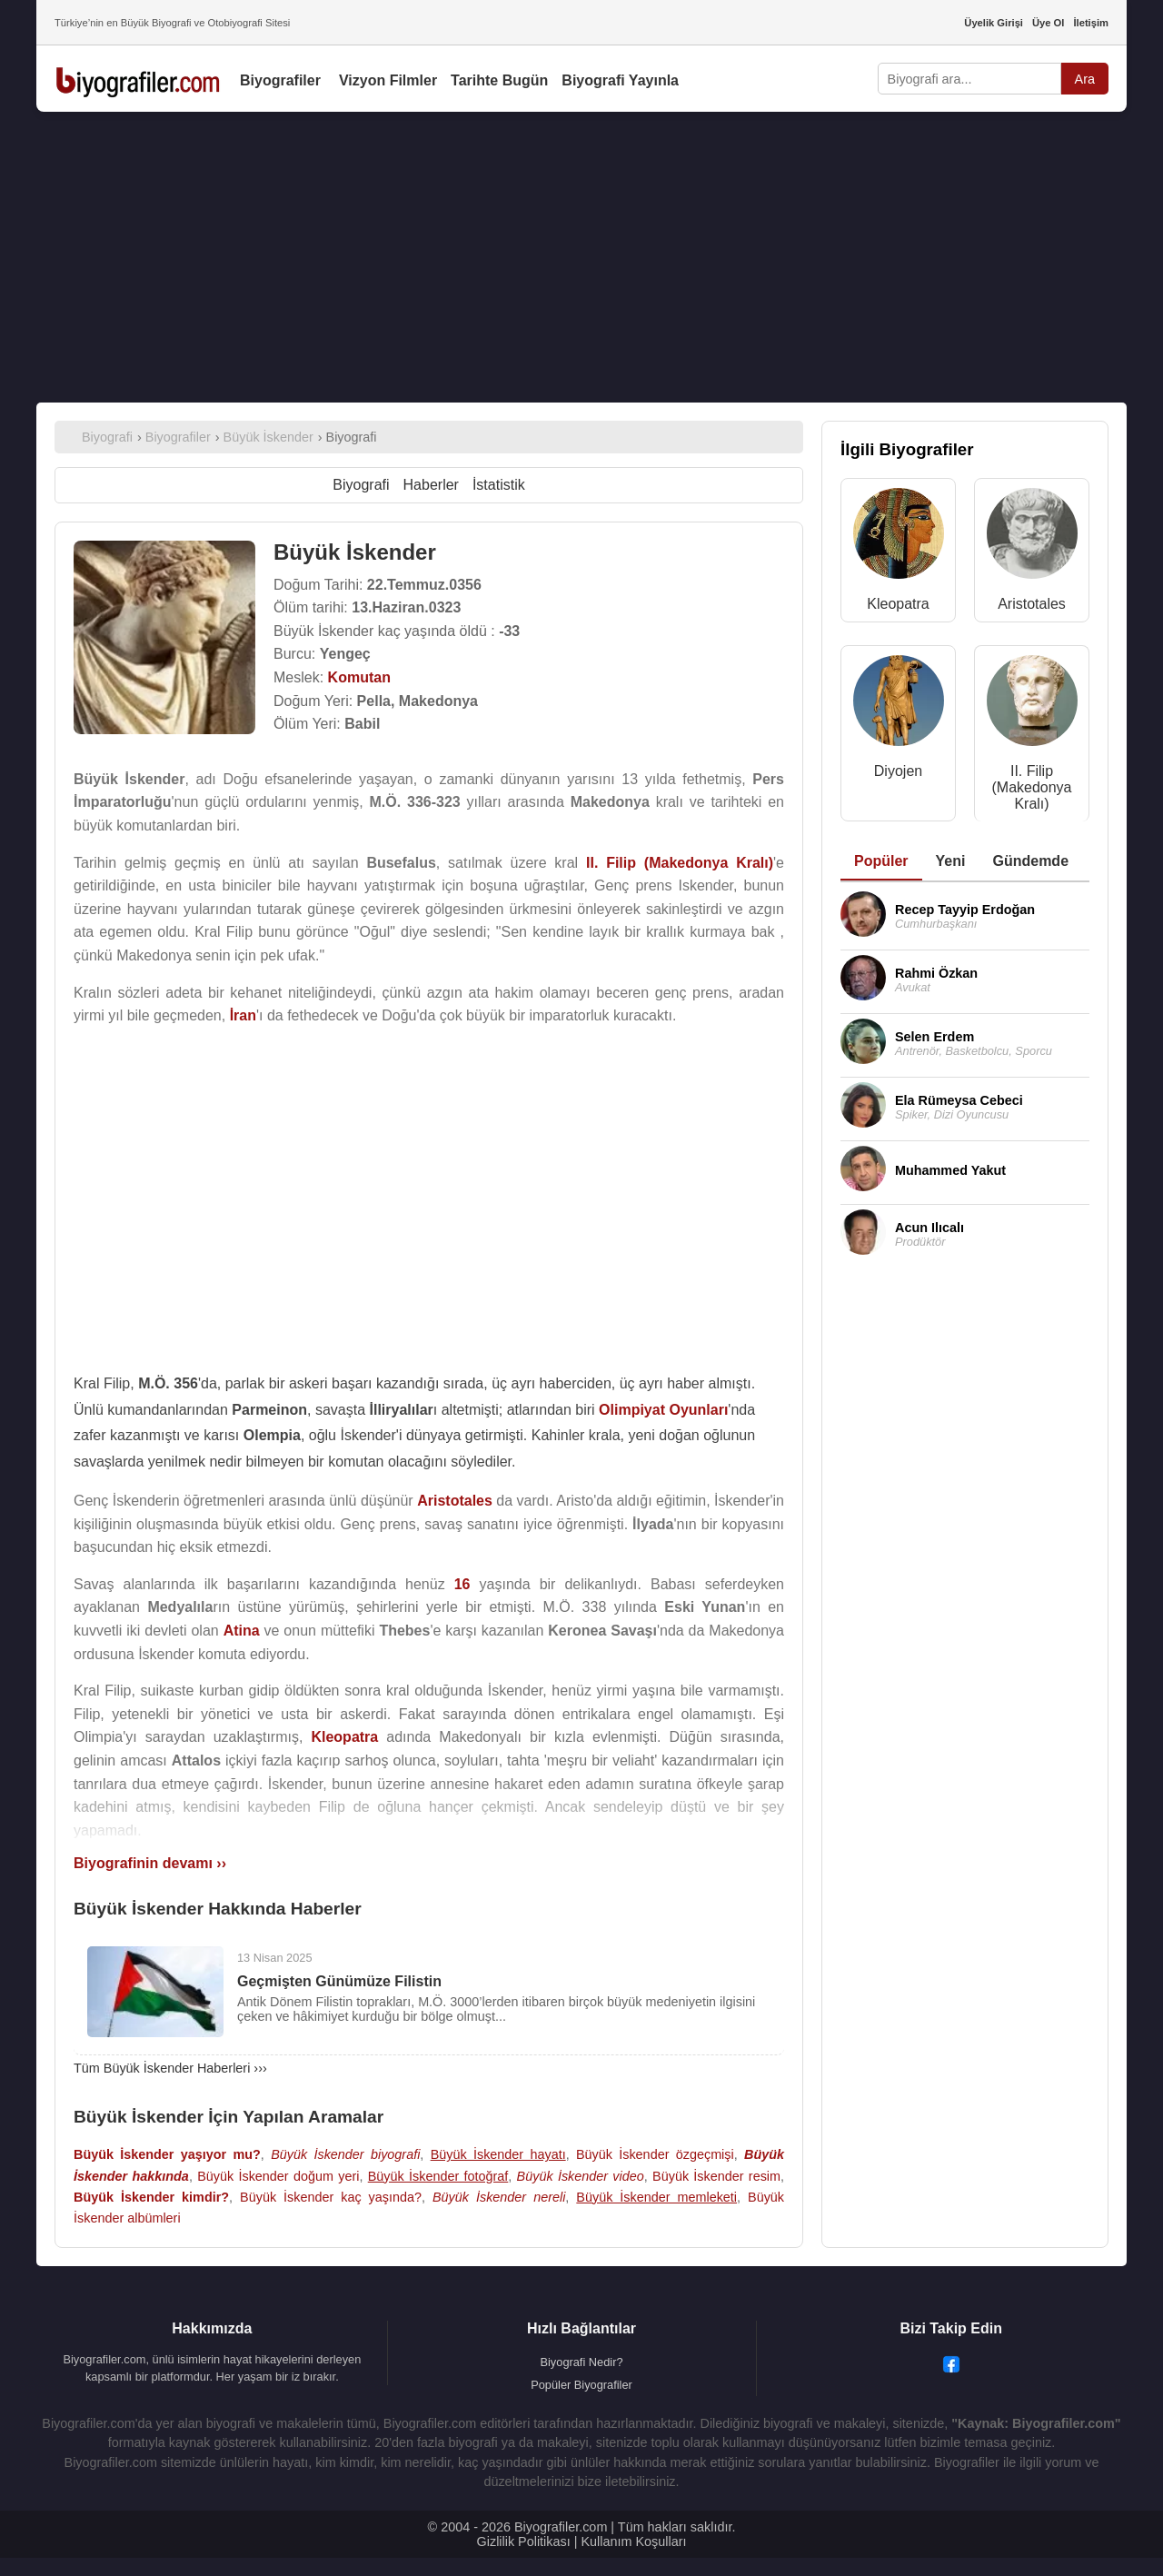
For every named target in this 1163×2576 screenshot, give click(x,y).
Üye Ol (1048, 22)
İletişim (1090, 22)
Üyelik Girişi (993, 22)
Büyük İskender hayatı (498, 2154)
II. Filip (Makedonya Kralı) (1031, 787)
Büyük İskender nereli (498, 2197)
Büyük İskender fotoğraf (438, 2176)
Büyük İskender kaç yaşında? (331, 2197)
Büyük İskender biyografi (345, 2154)
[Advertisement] (581, 257)
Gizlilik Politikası (524, 2541)
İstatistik (498, 484)
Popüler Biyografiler (581, 2385)
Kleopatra (898, 604)
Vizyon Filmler (388, 80)
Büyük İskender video (580, 2176)
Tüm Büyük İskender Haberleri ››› (170, 2068)
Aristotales (1032, 604)
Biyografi (361, 484)
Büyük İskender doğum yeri (278, 2176)
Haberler (431, 484)
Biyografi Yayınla (620, 80)
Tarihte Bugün (499, 80)
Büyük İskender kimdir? (151, 2197)
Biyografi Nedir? (581, 2362)
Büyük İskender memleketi (656, 2197)
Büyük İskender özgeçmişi (655, 2154)
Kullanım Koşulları (633, 2541)
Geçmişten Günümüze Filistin (339, 1981)
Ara (1085, 79)
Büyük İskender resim (716, 2176)
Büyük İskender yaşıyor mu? (167, 2154)
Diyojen (898, 771)
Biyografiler (280, 80)
